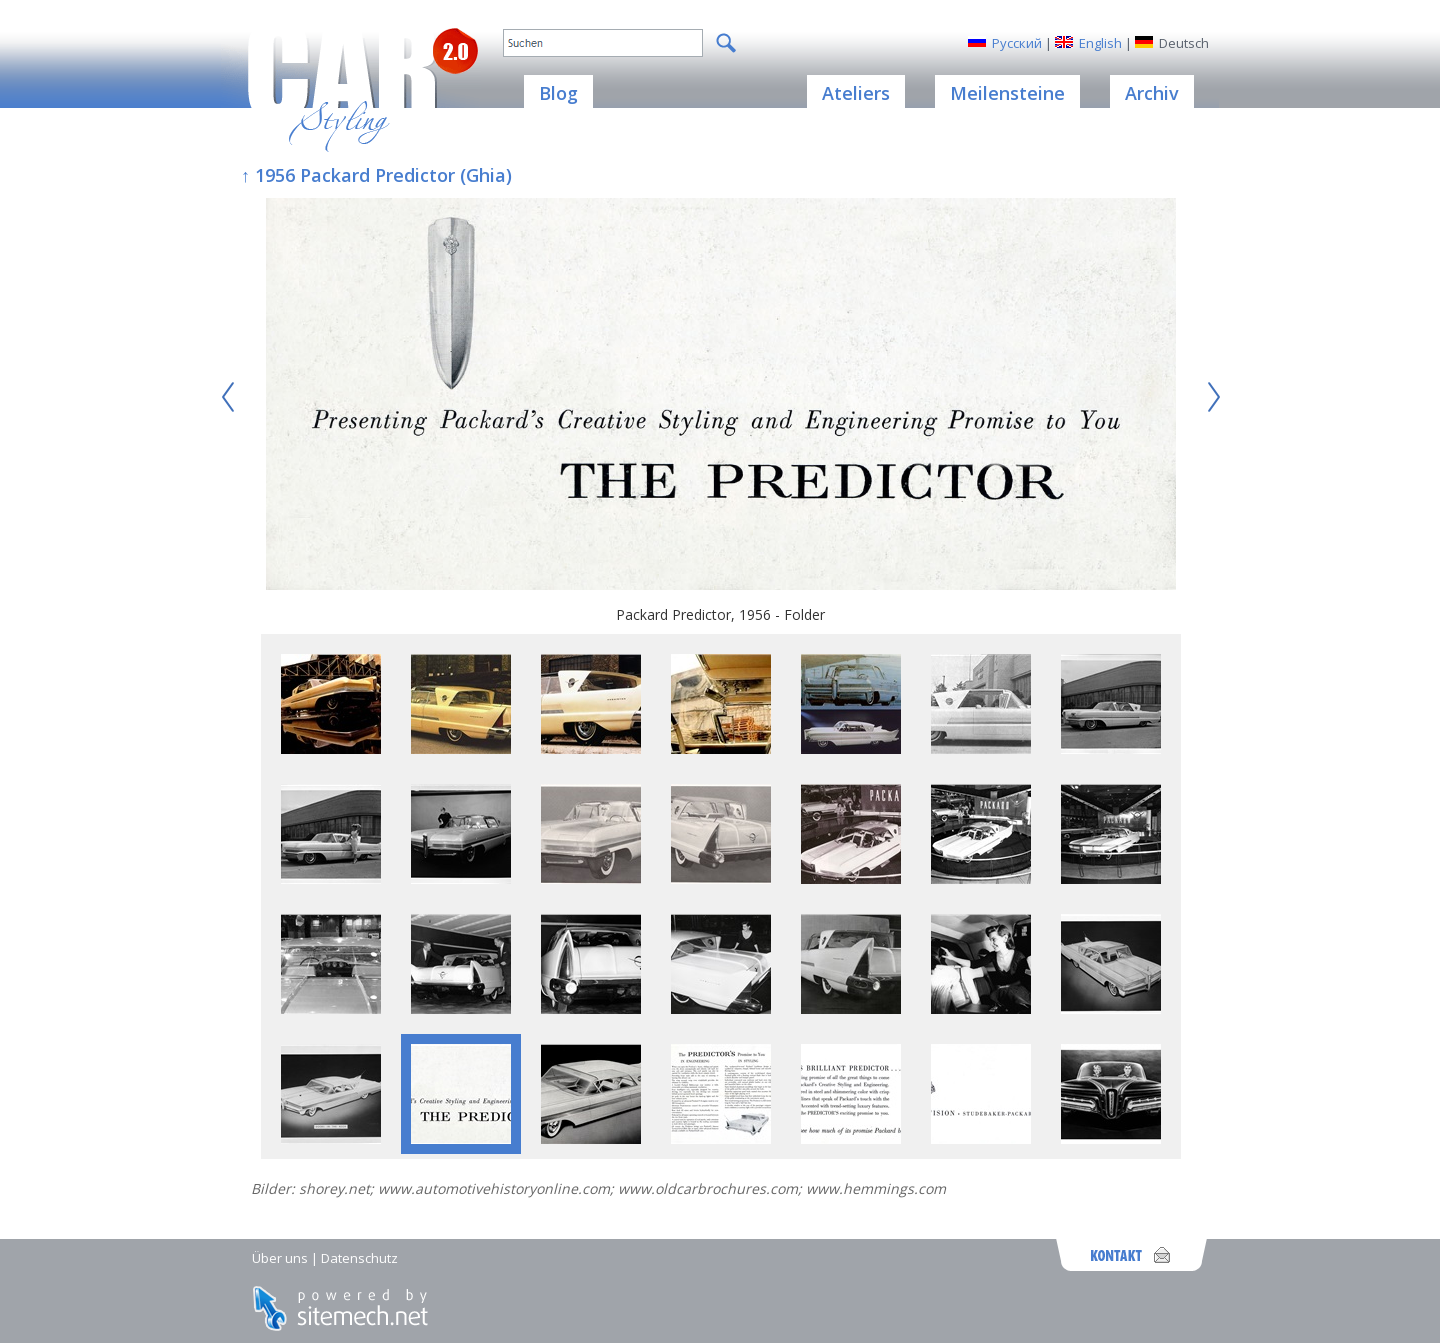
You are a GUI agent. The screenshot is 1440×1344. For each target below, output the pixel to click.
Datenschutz (359, 1258)
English (1100, 43)
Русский (1017, 43)
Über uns (280, 1258)
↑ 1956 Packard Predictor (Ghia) (376, 175)
